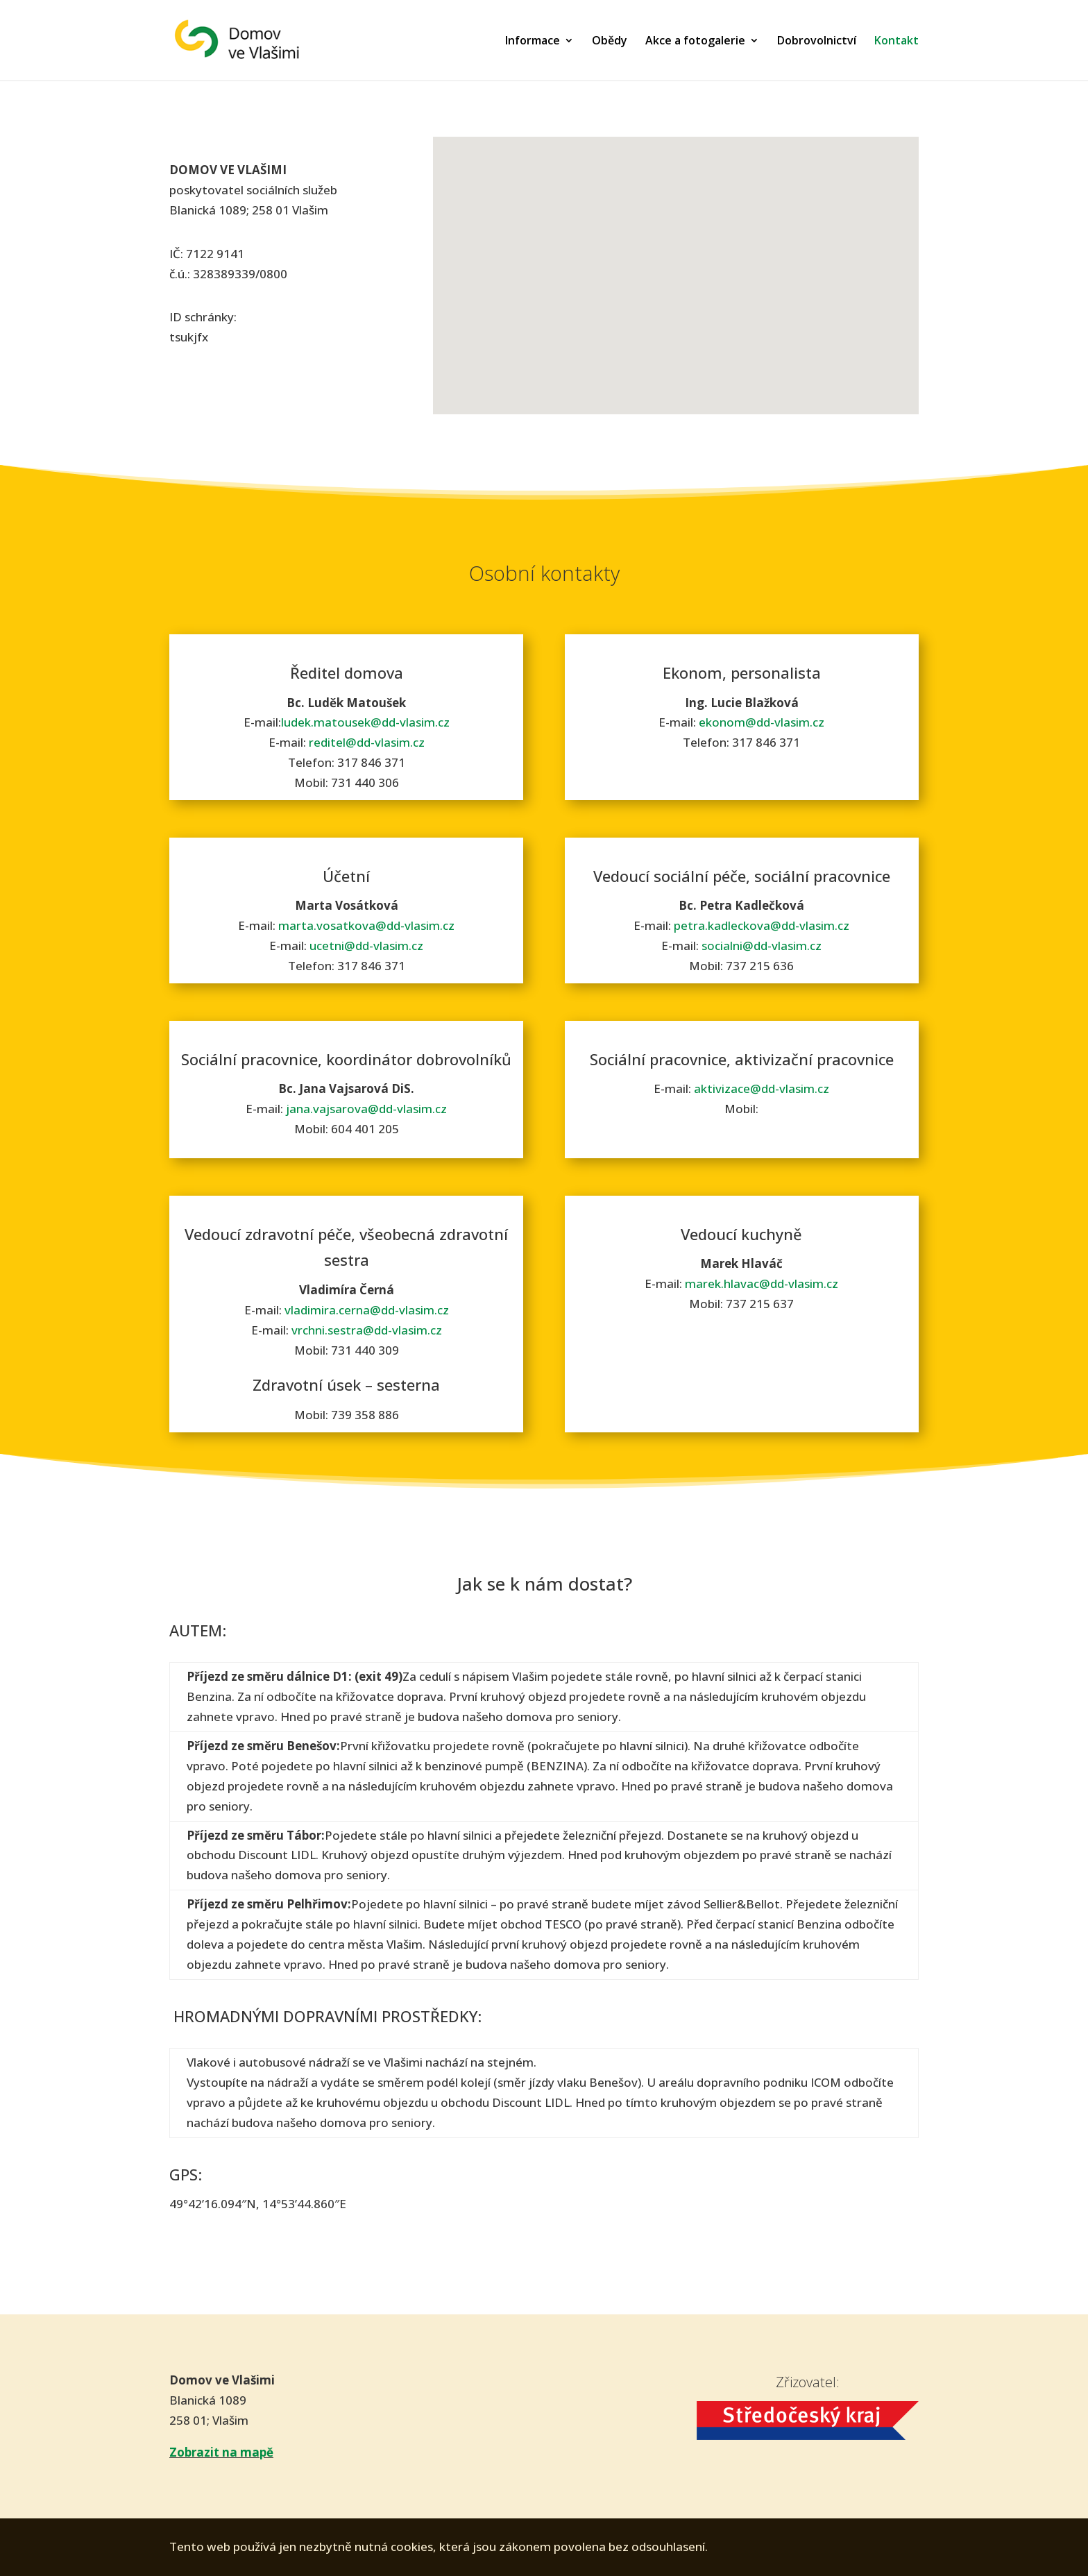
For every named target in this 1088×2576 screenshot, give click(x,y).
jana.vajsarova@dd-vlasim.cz (366, 1109)
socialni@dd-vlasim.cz (762, 946)
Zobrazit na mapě (221, 2452)
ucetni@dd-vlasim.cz (366, 946)
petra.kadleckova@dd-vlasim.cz (761, 925)
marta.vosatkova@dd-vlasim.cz (366, 925)
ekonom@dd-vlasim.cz (761, 722)
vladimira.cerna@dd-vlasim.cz (366, 1310)
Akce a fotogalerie (695, 41)
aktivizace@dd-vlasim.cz (761, 1088)
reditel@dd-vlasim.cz (367, 742)
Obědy (609, 41)
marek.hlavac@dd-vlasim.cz (761, 1283)
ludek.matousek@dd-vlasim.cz (365, 722)
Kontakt (896, 41)
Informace (532, 41)
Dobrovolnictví (816, 41)
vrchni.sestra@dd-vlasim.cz (366, 1330)
